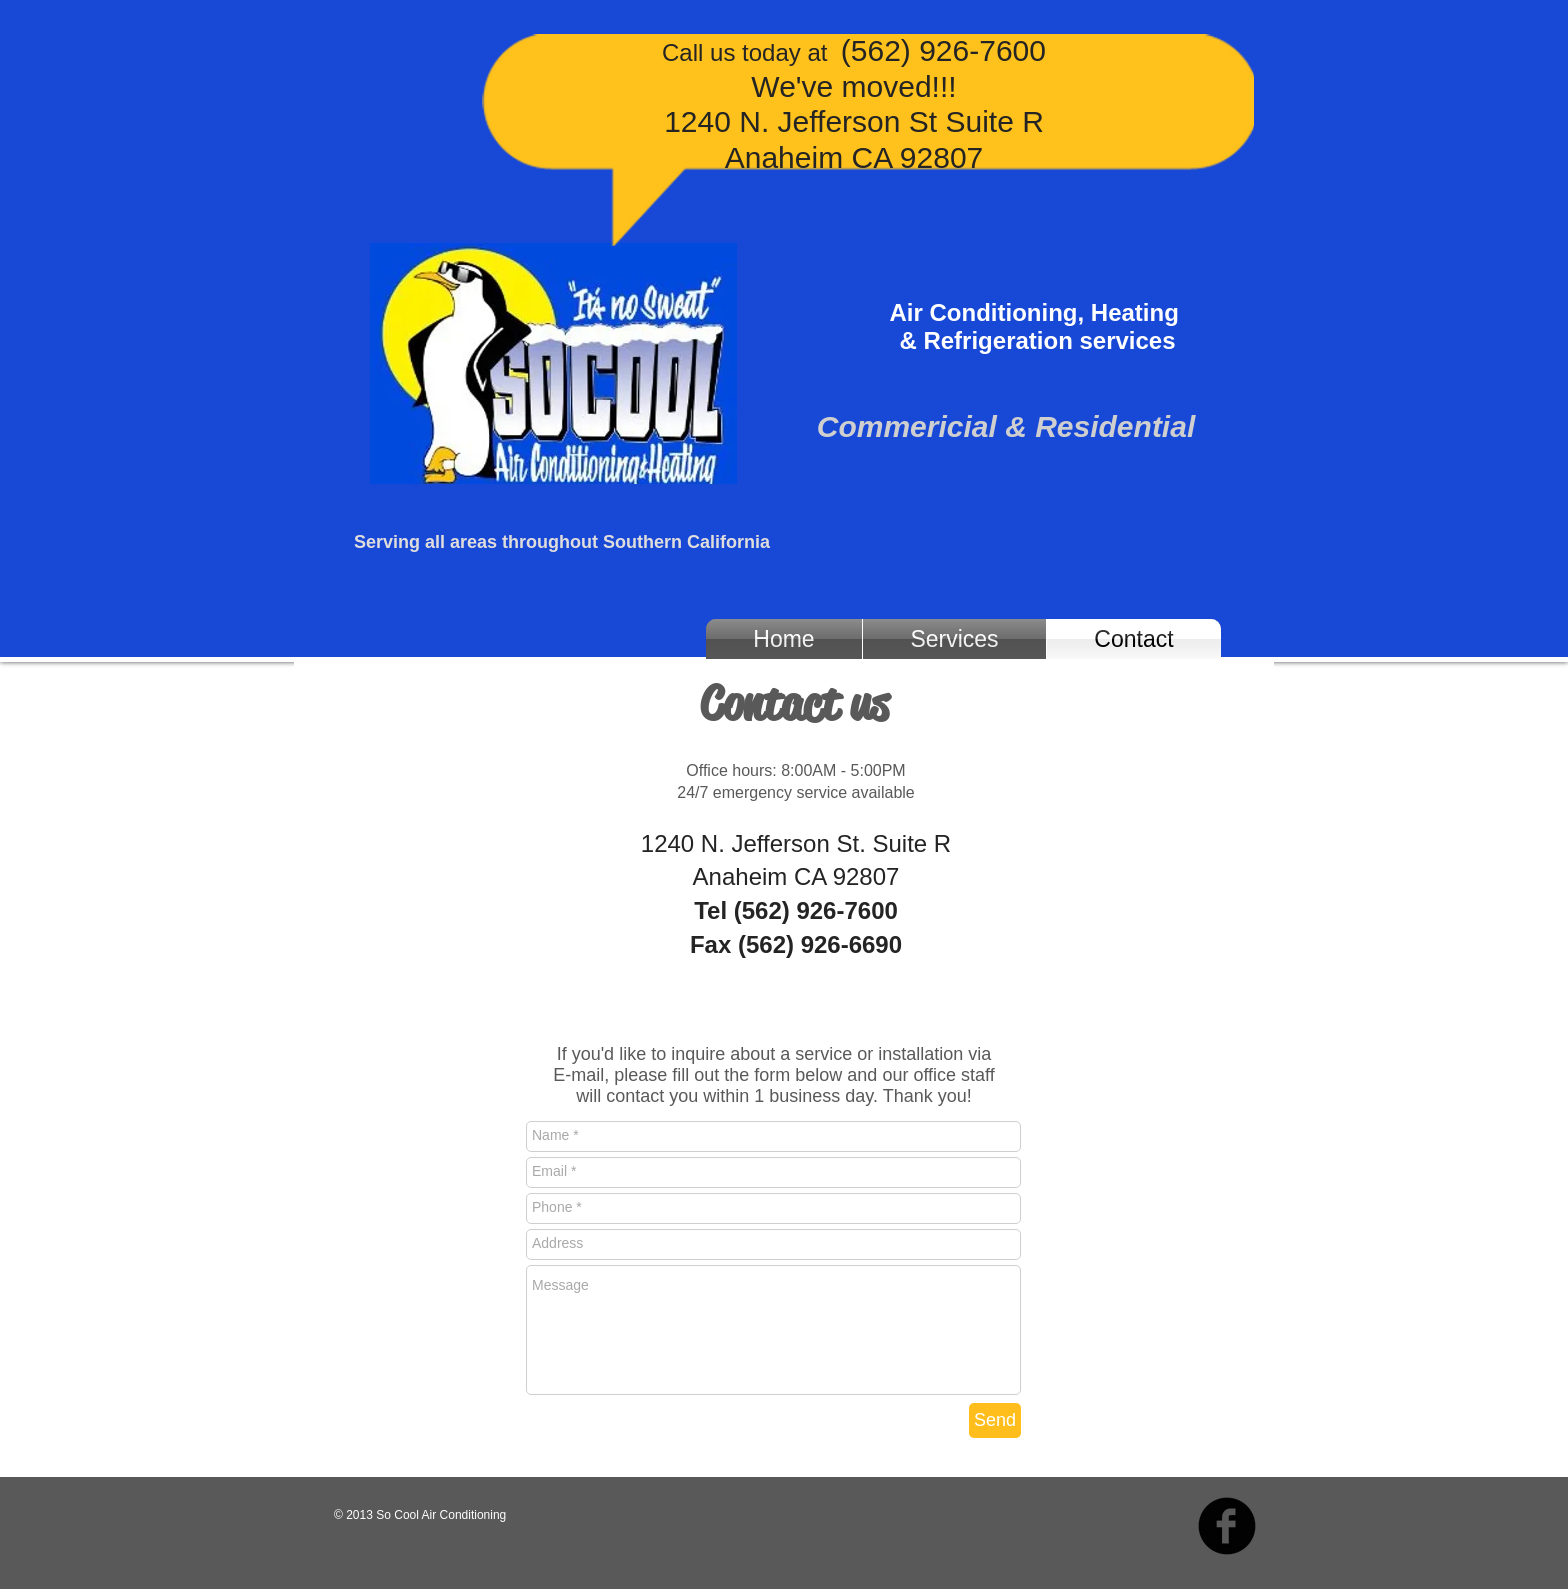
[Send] (995, 1420)
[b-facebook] (1227, 1526)
